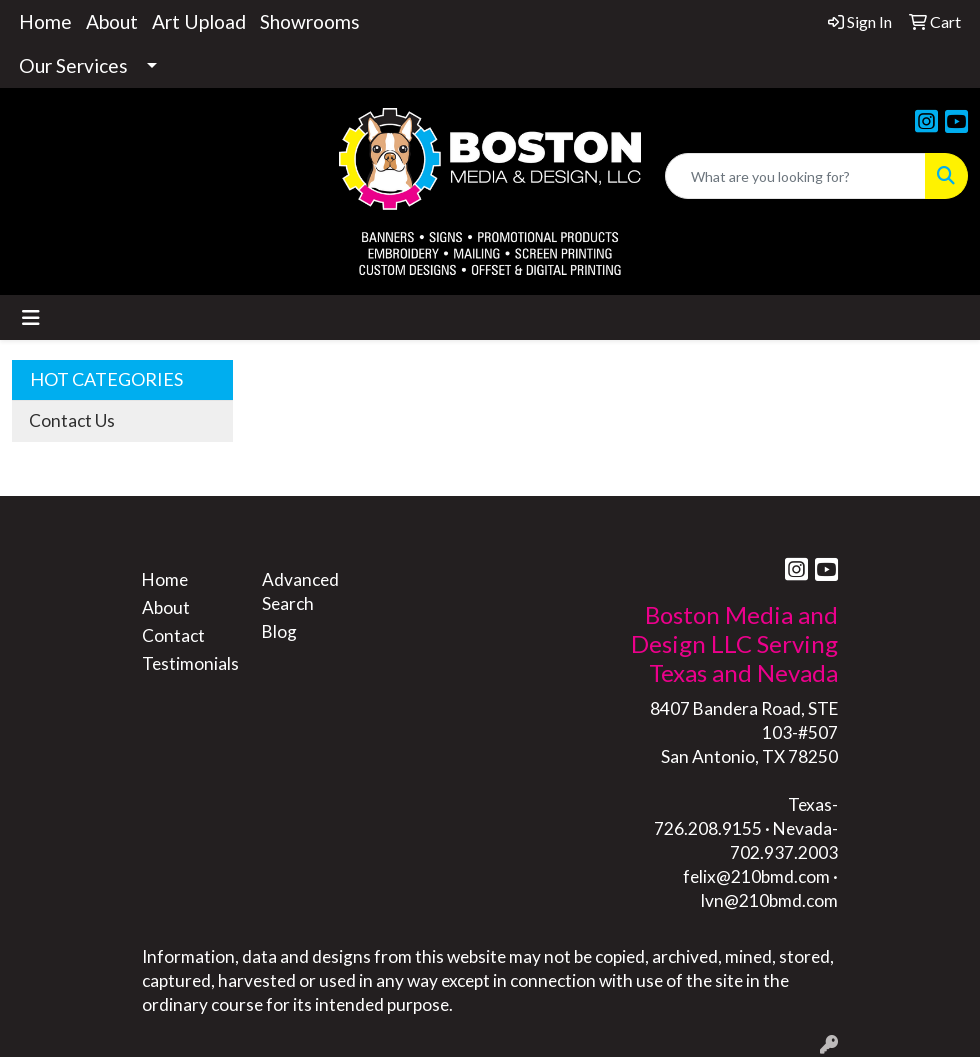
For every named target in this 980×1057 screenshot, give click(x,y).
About (112, 21)
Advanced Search (300, 591)
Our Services (73, 65)
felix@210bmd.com (756, 876)
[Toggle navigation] (31, 317)
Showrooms (310, 21)
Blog (279, 631)
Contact (173, 635)
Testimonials (190, 663)
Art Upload (199, 21)
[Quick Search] (795, 176)
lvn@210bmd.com (769, 900)
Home (45, 21)
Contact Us (72, 420)
